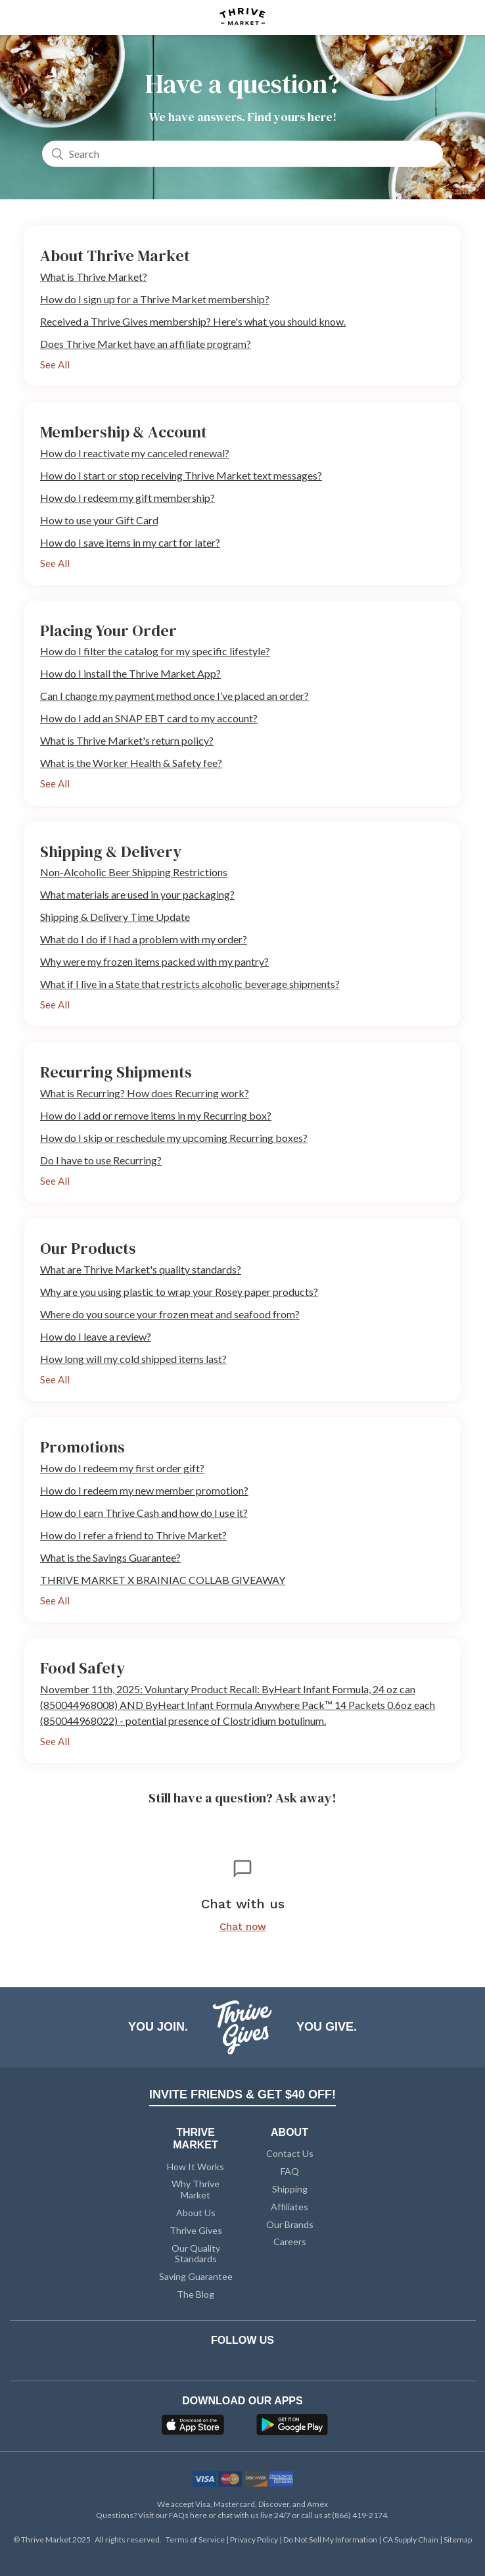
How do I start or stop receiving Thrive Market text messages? (181, 475)
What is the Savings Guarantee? (110, 1557)
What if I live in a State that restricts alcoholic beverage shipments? (190, 984)
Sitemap (458, 2539)
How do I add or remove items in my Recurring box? (155, 1115)
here (198, 2515)
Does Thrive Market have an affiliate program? (145, 343)
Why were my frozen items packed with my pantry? (154, 961)
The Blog (195, 2294)
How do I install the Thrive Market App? (130, 673)
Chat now (242, 1927)
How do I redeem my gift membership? (127, 497)
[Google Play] (292, 2429)
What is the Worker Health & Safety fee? (131, 762)
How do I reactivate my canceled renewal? (134, 453)
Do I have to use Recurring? (101, 1160)
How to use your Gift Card (99, 520)
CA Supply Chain (411, 2539)
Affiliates (289, 2206)
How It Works (195, 2166)
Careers (289, 2241)
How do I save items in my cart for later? (130, 542)
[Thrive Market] (242, 17)
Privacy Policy (254, 2539)
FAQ (290, 2171)
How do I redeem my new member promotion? (144, 1490)
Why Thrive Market (195, 2189)
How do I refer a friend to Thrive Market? (133, 1535)
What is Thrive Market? (93, 276)
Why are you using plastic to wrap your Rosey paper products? (179, 1291)
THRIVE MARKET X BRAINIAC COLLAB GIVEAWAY (162, 1579)
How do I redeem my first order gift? (122, 1468)
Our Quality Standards (196, 2253)
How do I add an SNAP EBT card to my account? (149, 718)
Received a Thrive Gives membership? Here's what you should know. (193, 321)
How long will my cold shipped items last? (133, 1358)
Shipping (290, 2188)
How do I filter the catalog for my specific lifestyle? (155, 651)
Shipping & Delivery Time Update (115, 916)
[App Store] (194, 2429)
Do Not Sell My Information (331, 2539)
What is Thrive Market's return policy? (127, 740)
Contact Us (289, 2153)
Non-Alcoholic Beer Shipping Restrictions (133, 872)
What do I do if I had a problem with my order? (143, 939)
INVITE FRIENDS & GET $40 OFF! (242, 2094)
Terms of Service (196, 2539)
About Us (196, 2212)
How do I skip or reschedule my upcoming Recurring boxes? (174, 1137)
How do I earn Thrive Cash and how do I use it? (144, 1512)
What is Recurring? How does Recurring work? (144, 1093)
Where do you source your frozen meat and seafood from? (170, 1314)
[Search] (242, 153)
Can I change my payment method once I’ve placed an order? (174, 695)
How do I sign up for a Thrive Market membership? (154, 299)
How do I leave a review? (95, 1336)
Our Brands (289, 2224)
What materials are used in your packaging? (137, 894)
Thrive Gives (196, 2230)
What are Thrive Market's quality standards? (140, 1269)
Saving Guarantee (196, 2276)
